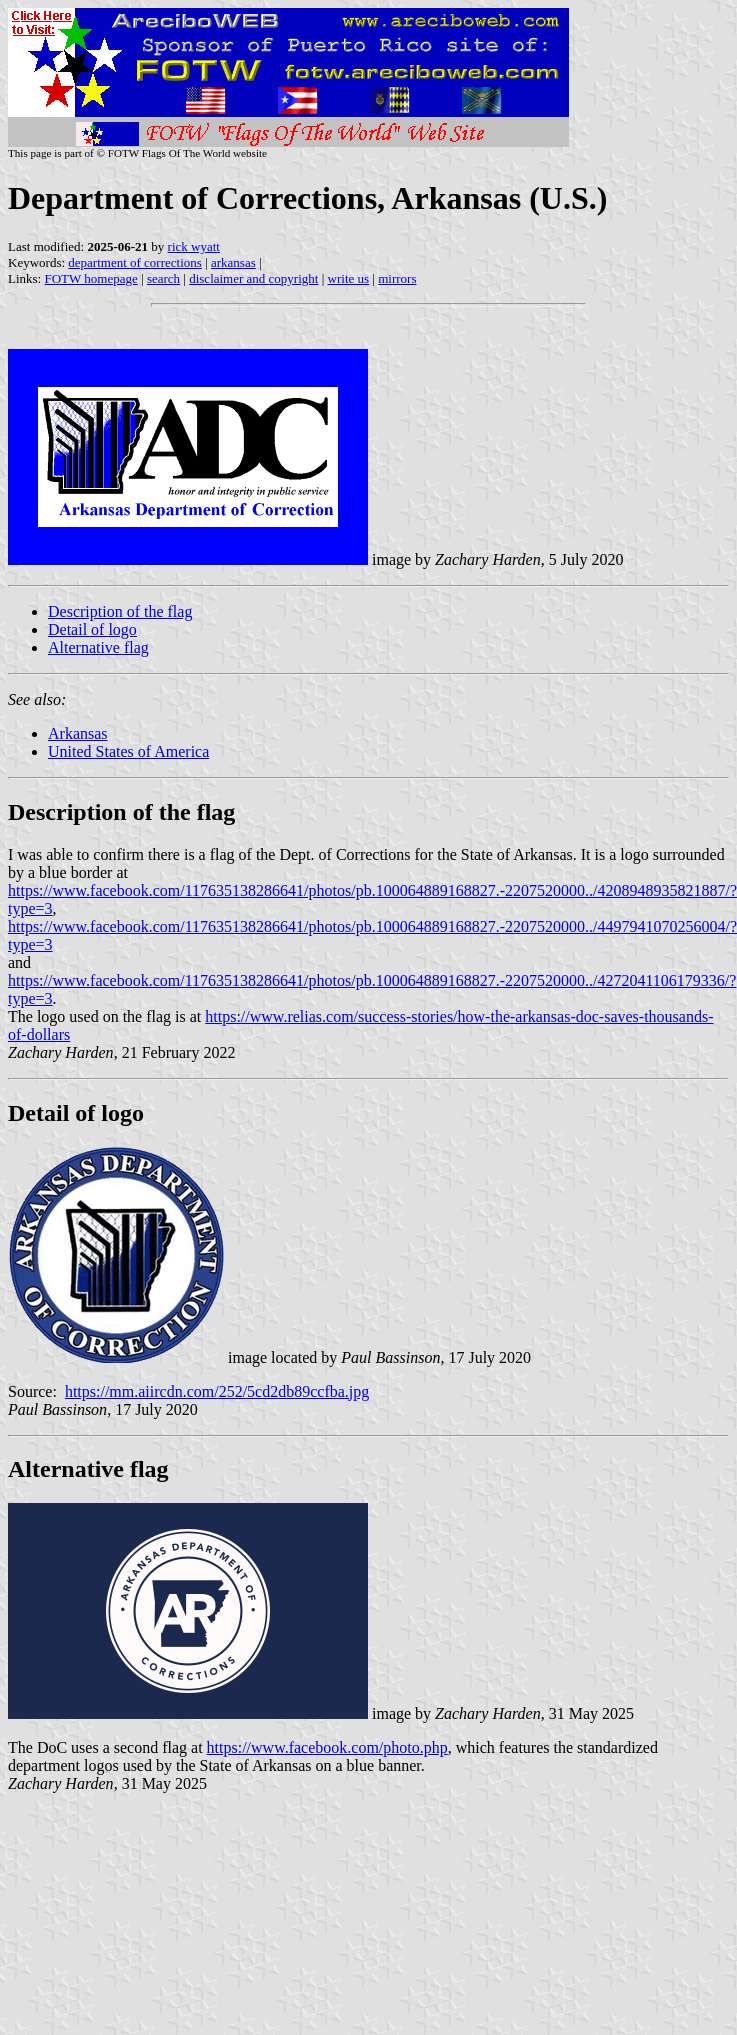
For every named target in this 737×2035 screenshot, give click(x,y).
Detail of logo (92, 629)
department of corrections (135, 262)
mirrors (397, 278)
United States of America (128, 751)
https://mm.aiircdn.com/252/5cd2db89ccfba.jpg (217, 1391)
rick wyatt (194, 246)
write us (349, 278)
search (163, 278)
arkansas (233, 262)
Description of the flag (120, 611)
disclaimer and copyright (253, 278)
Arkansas (78, 733)
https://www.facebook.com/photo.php (327, 1747)
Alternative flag (98, 647)
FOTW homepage (90, 278)
